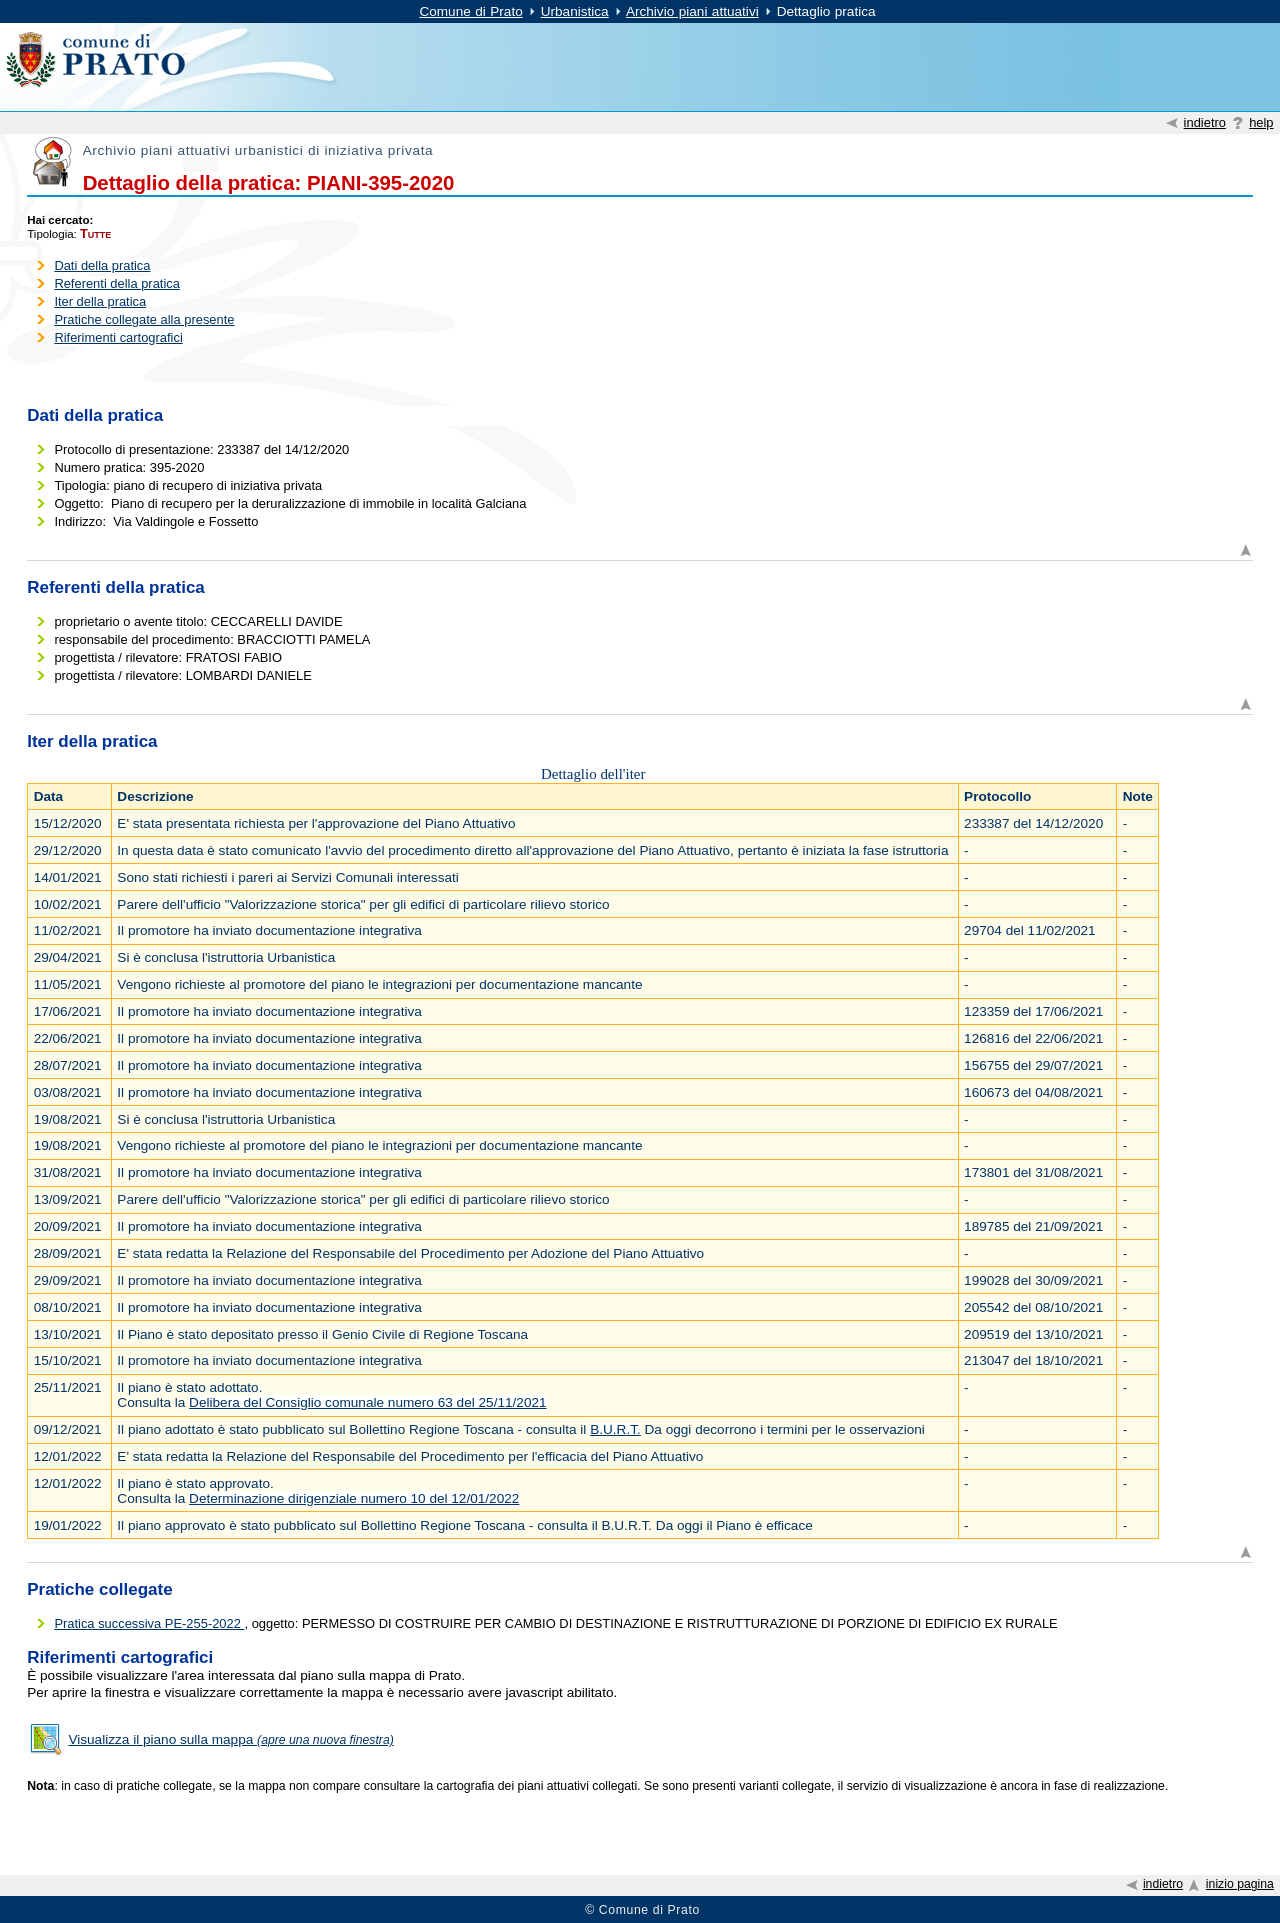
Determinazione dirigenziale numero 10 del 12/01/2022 (354, 1498)
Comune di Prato (470, 11)
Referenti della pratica (117, 283)
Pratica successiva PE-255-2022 (149, 1623)
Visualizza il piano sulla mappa (230, 1739)
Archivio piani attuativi (692, 11)
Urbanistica (575, 11)
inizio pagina (1240, 1884)
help (1261, 122)
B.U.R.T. (615, 1429)
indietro (1205, 122)
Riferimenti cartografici (118, 337)
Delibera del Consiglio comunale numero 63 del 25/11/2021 (367, 1402)
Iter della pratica (100, 301)
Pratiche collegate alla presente (144, 319)
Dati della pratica (102, 265)
